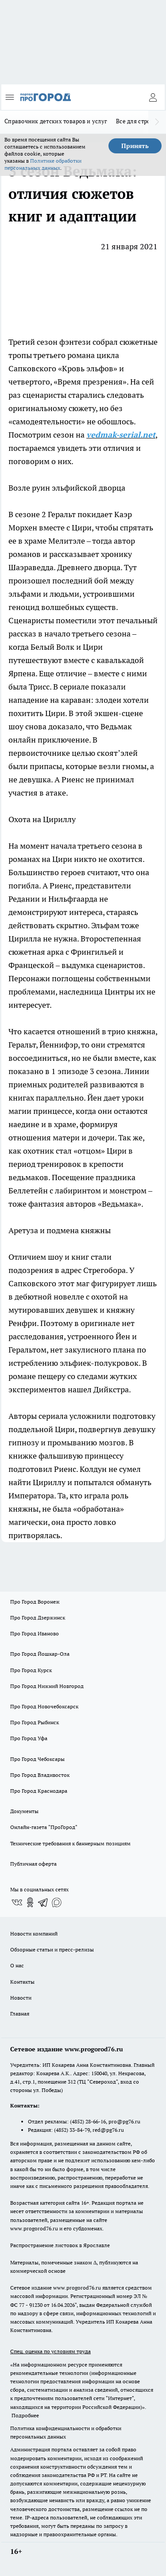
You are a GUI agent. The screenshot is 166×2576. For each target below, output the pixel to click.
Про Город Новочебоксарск (44, 1706)
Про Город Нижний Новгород (47, 1686)
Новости (20, 1997)
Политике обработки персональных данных (42, 164)
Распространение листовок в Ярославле (60, 2245)
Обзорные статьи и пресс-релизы (52, 1949)
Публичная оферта (33, 1863)
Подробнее (25, 2415)
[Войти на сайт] (153, 97)
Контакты (22, 1981)
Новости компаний (34, 1933)
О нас (17, 1965)
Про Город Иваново (34, 1633)
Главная (19, 2013)
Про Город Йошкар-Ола (39, 1653)
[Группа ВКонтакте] (16, 1902)
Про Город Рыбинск (34, 1722)
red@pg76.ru (108, 2129)
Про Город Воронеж (35, 1601)
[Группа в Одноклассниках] (30, 1902)
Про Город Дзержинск (37, 1617)
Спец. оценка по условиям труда (50, 2351)
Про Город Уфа (28, 1738)
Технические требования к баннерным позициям (70, 1843)
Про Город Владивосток (39, 1775)
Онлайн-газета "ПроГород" (43, 1827)
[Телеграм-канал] (43, 1902)
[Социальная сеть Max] (56, 1902)
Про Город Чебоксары (37, 1759)
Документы (24, 1811)
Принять (135, 146)
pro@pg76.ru (124, 2121)
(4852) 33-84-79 (72, 2129)
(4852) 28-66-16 (88, 2121)
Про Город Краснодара (38, 1790)
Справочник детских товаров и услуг (55, 121)
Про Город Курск (31, 1670)
